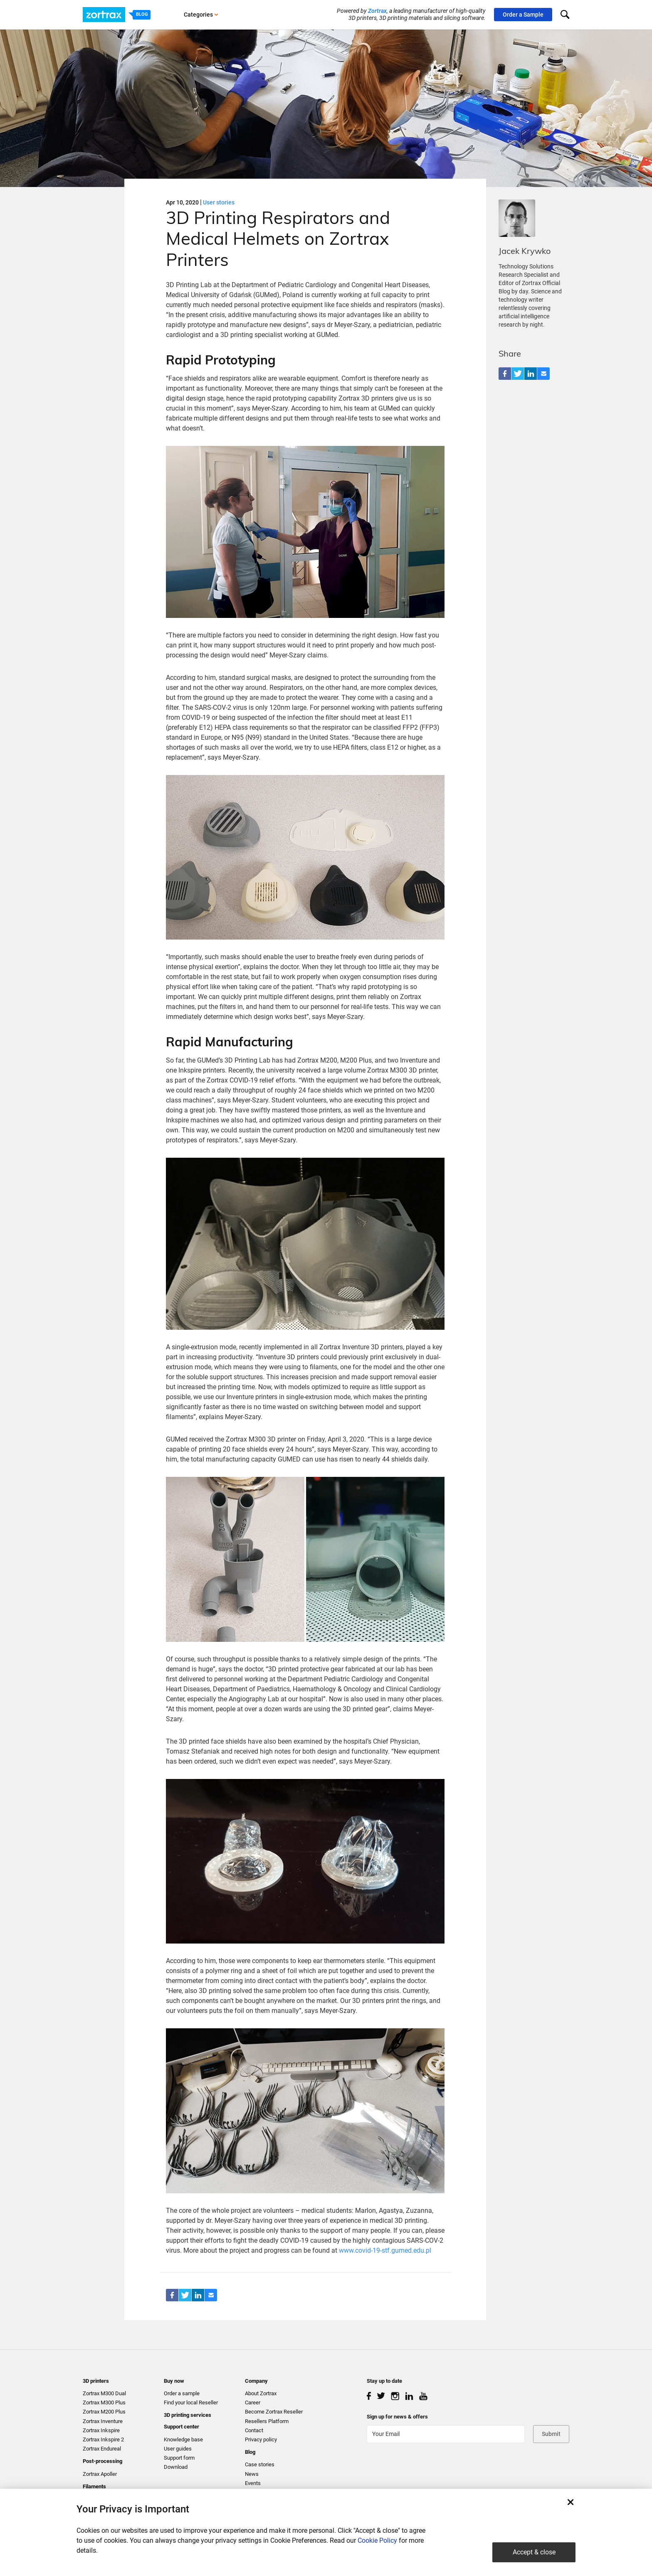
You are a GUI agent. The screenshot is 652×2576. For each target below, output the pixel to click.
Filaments (94, 2486)
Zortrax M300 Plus (104, 2402)
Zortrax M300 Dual (104, 2393)
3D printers (96, 2381)
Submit (551, 2434)
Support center (181, 2426)
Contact (254, 2430)
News (252, 2474)
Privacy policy (261, 2439)
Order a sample (182, 2393)
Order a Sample (523, 14)
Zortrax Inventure (103, 2421)
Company (256, 2381)
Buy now (174, 2381)
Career (252, 2402)
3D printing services (187, 2415)
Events (253, 2483)
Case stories (259, 2464)
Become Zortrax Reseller (274, 2412)
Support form (179, 2458)
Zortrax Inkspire (101, 2430)
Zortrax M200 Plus (104, 2412)
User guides (178, 2449)
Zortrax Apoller (100, 2474)
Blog (250, 2452)
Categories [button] (201, 14)
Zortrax (377, 10)
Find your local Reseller (191, 2402)
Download (176, 2467)
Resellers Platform (267, 2421)
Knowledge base (183, 2439)
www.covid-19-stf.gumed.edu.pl (385, 2250)
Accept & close (534, 2552)
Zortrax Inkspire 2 (103, 2439)
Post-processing (102, 2461)
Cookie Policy (377, 2540)
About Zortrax (261, 2393)
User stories (219, 202)
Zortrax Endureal (102, 2449)
